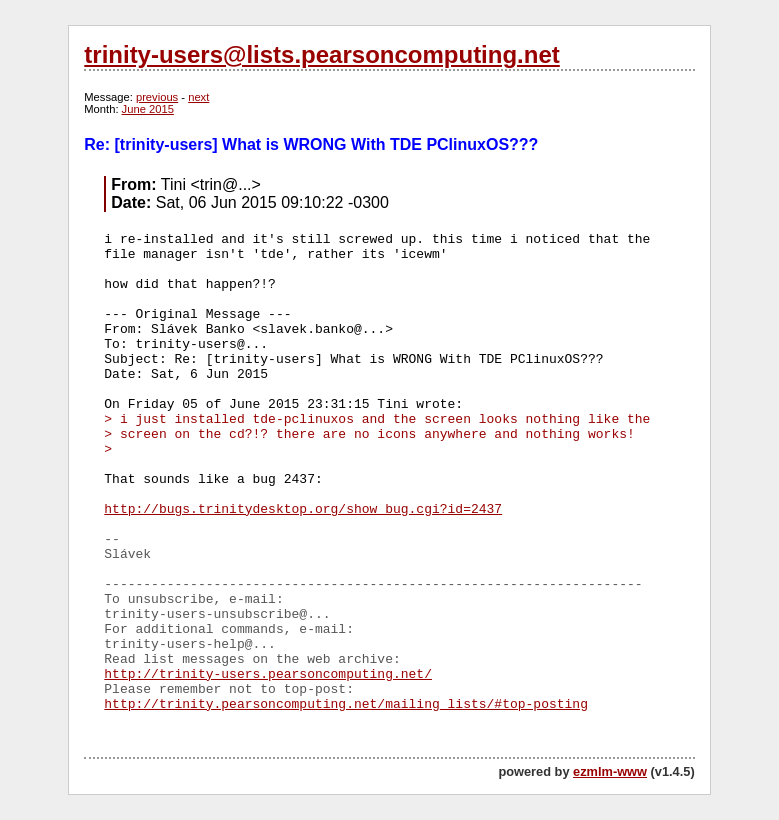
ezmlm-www (610, 771)
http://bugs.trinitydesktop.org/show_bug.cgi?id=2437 (303, 509)
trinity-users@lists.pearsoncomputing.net (321, 54)
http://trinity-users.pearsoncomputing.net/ (268, 674)
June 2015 (148, 109)
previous (157, 97)
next (198, 97)
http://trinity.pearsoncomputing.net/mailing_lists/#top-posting (346, 704)
